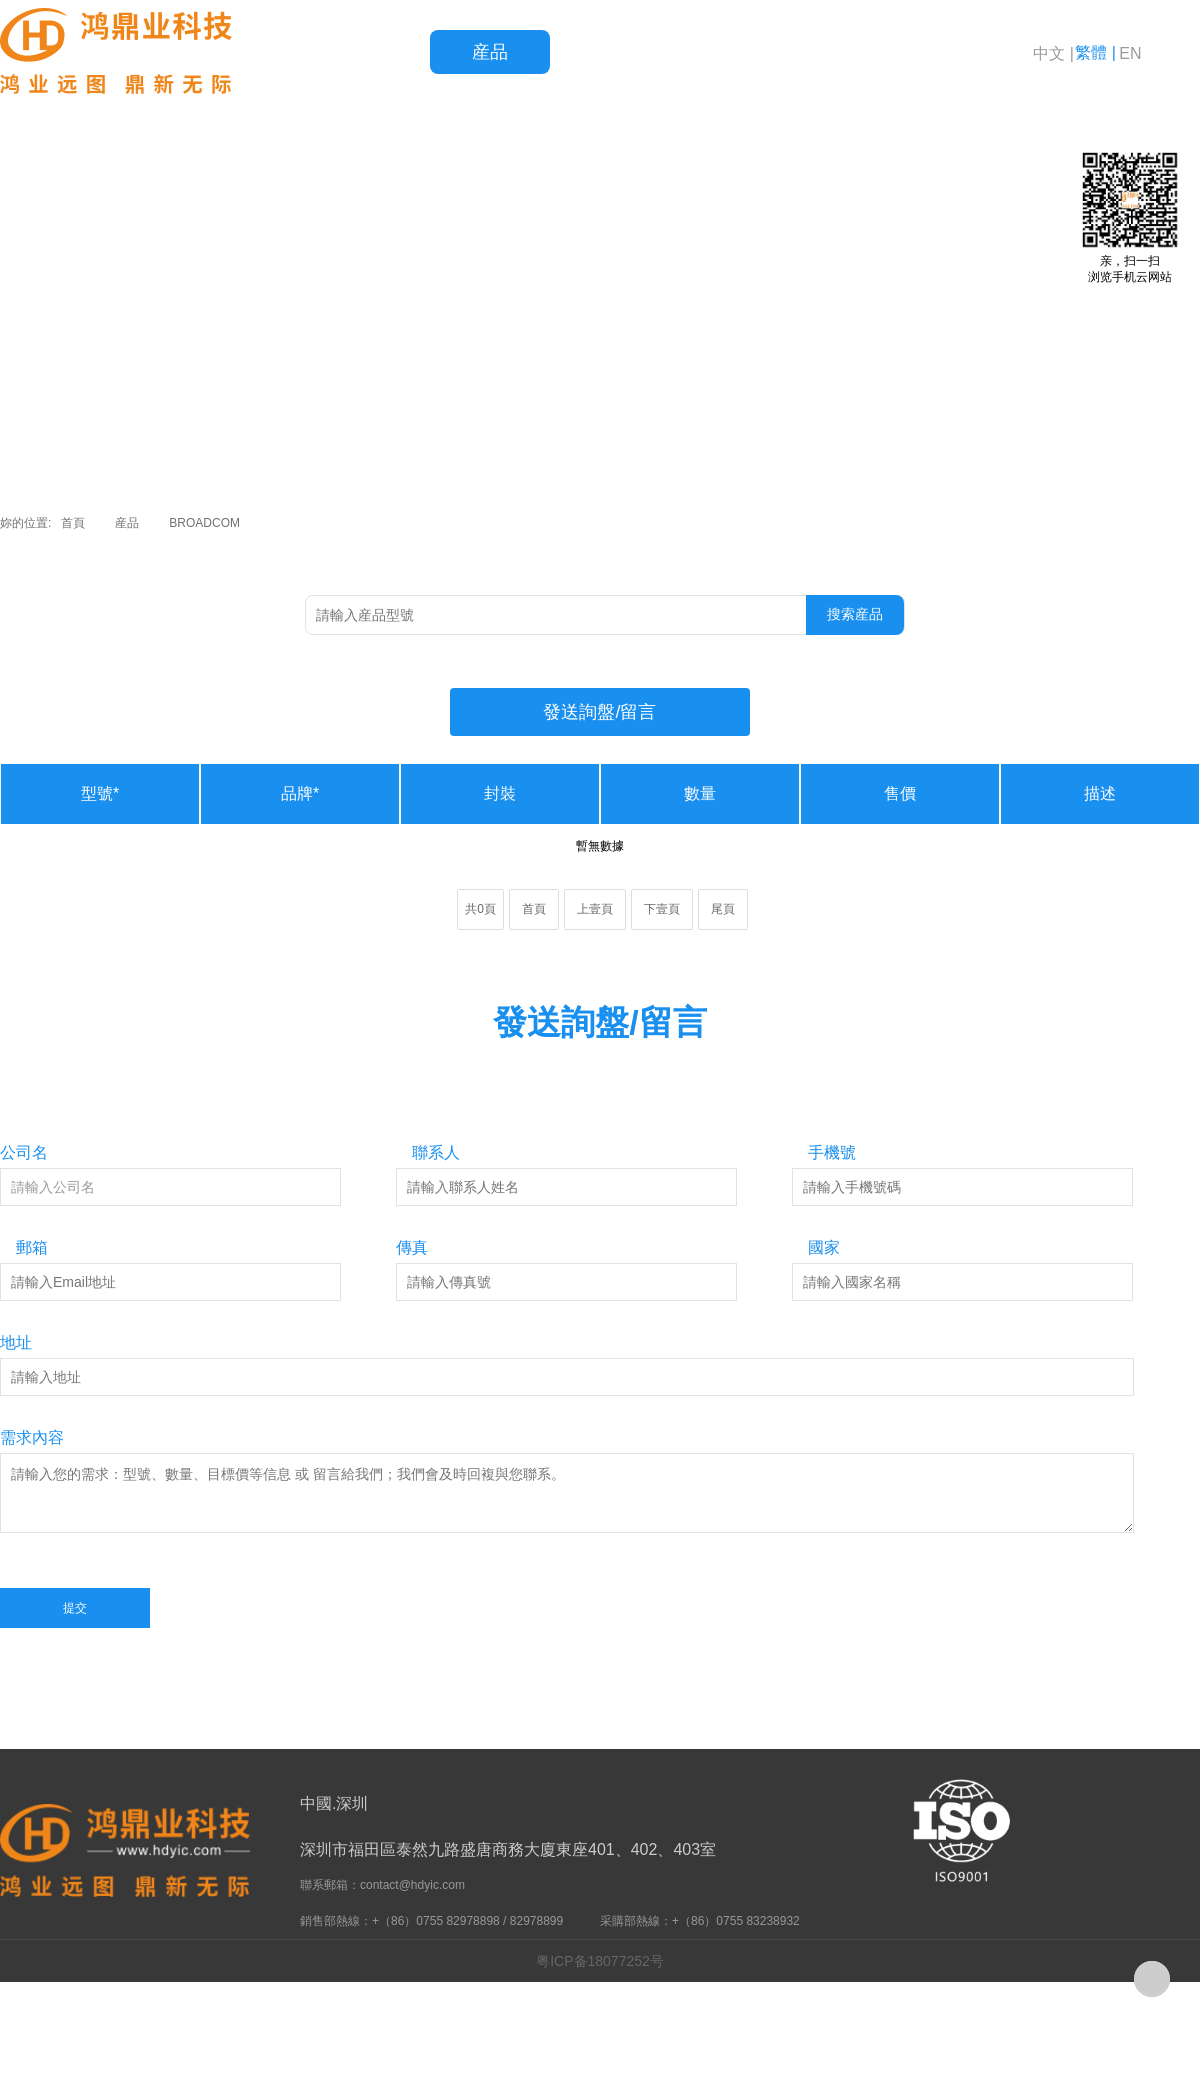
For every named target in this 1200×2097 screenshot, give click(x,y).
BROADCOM (204, 523)
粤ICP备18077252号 (600, 1961)
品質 (610, 52)
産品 (490, 52)
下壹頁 (662, 909)
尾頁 (723, 909)
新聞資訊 (850, 52)
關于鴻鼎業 (970, 52)
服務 (730, 52)
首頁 (370, 52)
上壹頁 (595, 909)
